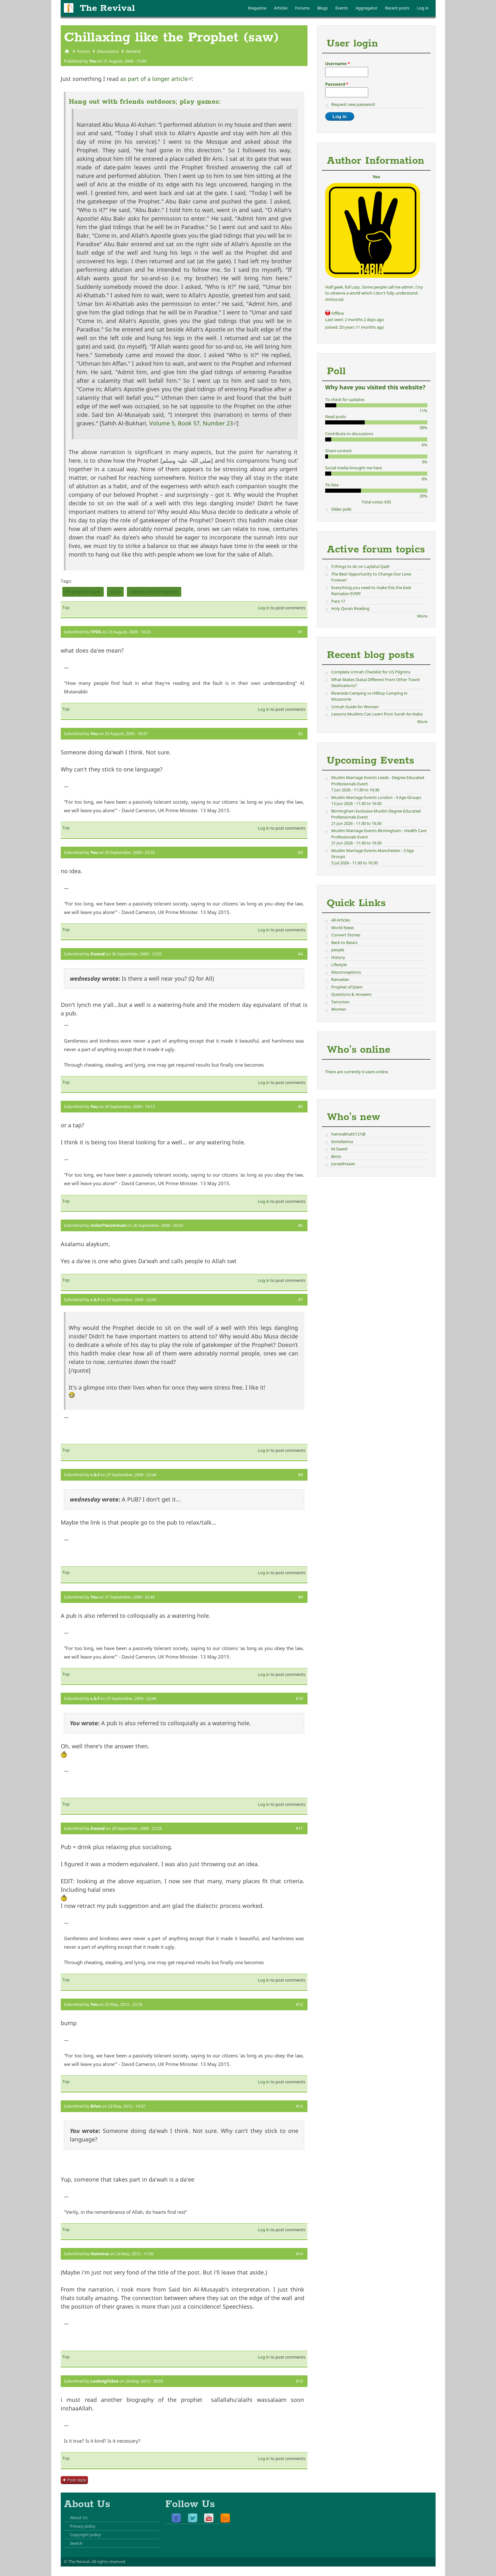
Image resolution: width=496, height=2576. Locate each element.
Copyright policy (85, 2534)
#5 (300, 1106)
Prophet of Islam (83, 592)
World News (342, 927)
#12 (299, 2004)
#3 (300, 852)
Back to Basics (344, 942)
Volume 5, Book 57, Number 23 (193, 423)
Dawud (97, 954)
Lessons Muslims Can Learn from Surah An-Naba (377, 714)
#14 (299, 2253)
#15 (299, 2381)
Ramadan (340, 979)
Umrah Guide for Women (355, 706)
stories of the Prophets (154, 592)
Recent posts (397, 8)
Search (76, 2543)
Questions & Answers (351, 994)
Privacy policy (83, 2526)
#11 (299, 1828)
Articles (281, 8)
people (337, 950)
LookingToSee (104, 2381)
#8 (300, 1474)
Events (341, 8)
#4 (300, 954)
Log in (423, 8)
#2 (300, 733)
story (115, 592)
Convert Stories (345, 935)
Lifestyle (339, 964)
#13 (299, 2106)
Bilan (95, 2106)
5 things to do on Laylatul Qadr (360, 566)
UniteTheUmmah (108, 1225)
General (133, 51)
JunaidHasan (343, 1163)
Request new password (353, 104)
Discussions (108, 51)
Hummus (99, 2253)
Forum (83, 51)
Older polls (341, 509)
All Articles (340, 920)
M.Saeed (339, 1149)
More (422, 616)
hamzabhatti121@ (348, 1134)
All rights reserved (108, 2561)
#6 (300, 1225)
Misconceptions (346, 972)
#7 (300, 1299)
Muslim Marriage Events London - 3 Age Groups (376, 797)
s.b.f (94, 1299)
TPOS (95, 632)
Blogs (322, 8)
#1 (300, 632)
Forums (302, 8)
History (338, 957)
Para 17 (338, 601)
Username (337, 63)
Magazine (257, 8)
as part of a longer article (156, 78)
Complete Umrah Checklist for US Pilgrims (370, 672)
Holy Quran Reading (350, 608)
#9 (300, 1597)
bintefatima (342, 1141)
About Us (79, 2517)
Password (336, 84)
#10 (299, 1698)
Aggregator (366, 8)
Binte (336, 1156)
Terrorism (340, 1002)
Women (338, 1009)
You (92, 61)
